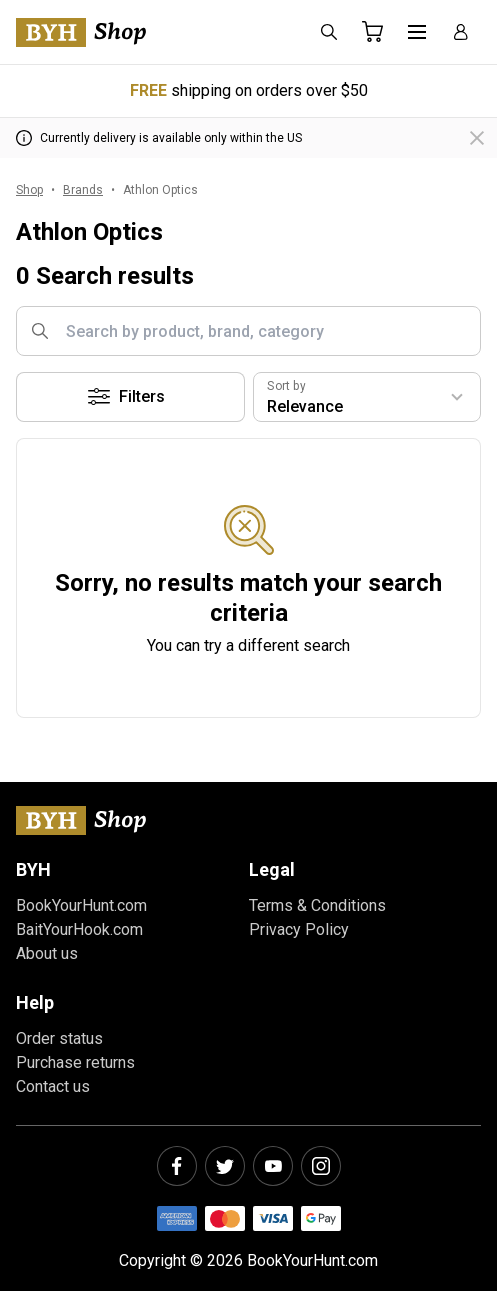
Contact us (53, 1086)
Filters (126, 397)
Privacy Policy (299, 929)
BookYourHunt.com (81, 905)
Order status (59, 1038)
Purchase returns (75, 1062)
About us (47, 953)
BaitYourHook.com (79, 929)
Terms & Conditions (317, 905)
